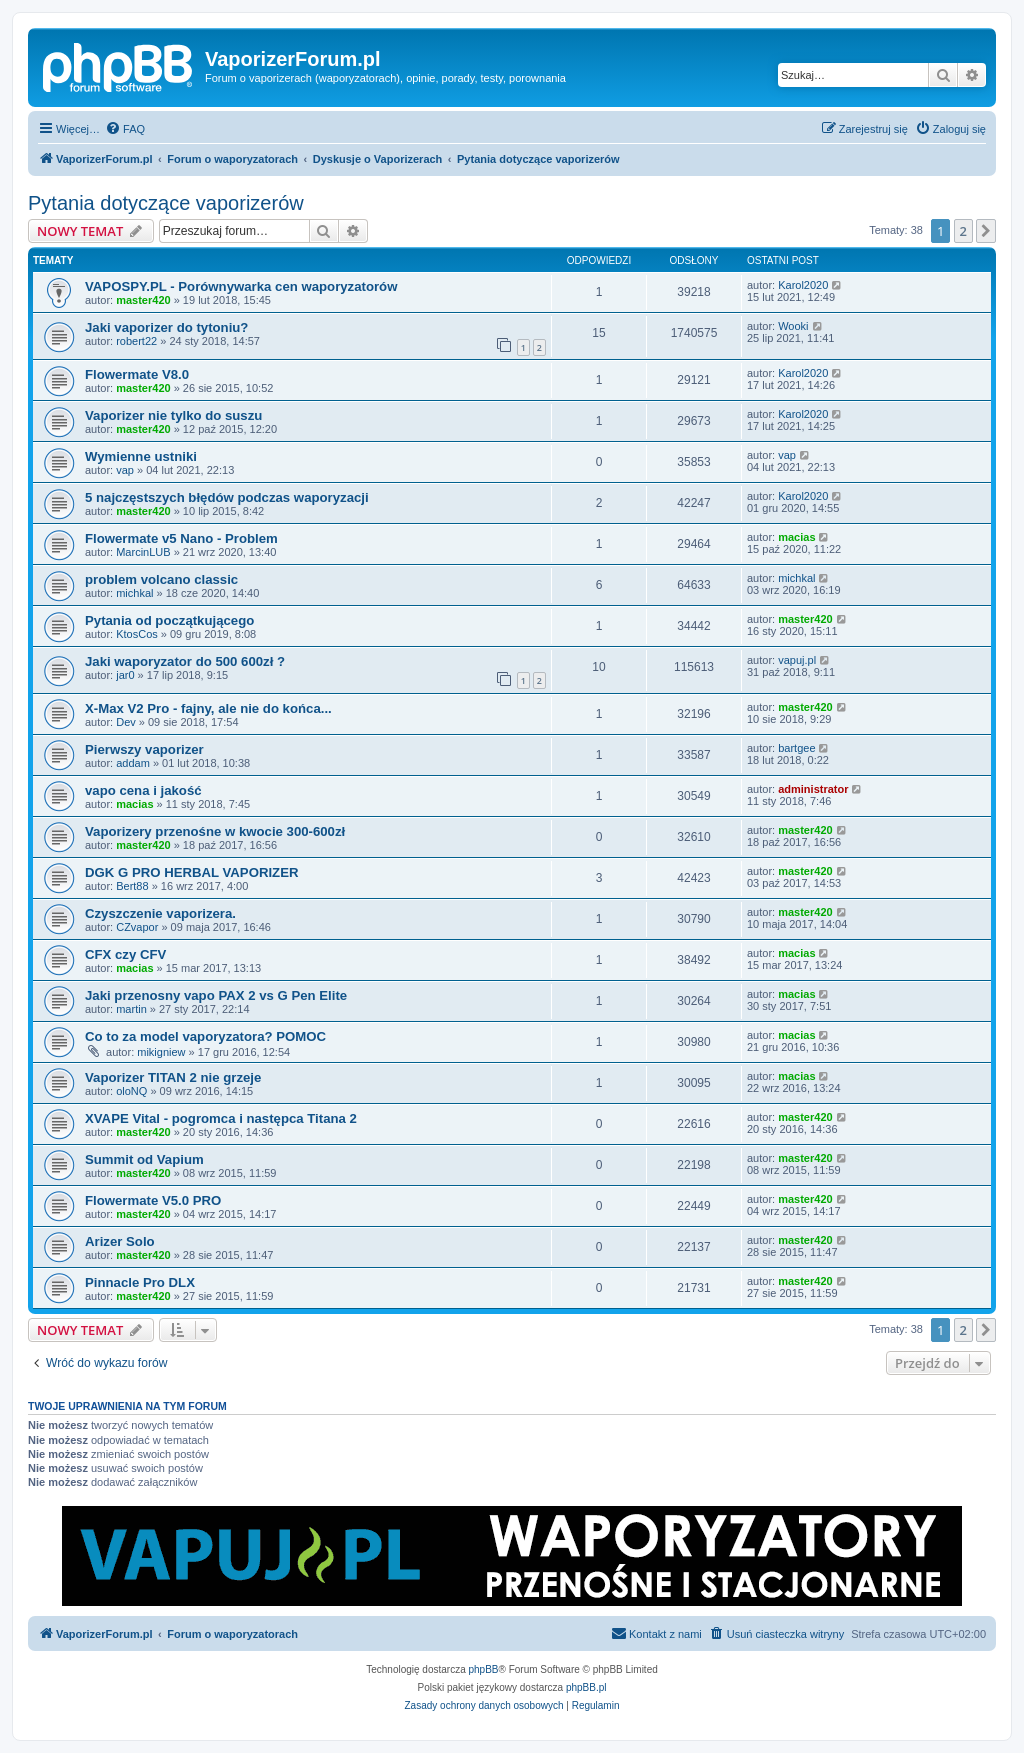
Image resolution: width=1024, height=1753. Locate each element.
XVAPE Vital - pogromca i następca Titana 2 (221, 1118)
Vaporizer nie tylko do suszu (173, 415)
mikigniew (161, 1052)
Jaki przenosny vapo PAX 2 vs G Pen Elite (216, 995)
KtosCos (137, 634)
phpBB (484, 1669)
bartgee (796, 748)
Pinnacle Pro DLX (140, 1282)
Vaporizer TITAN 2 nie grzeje (173, 1077)
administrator (813, 789)
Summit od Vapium (144, 1159)
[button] (986, 231)
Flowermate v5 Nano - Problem (181, 538)
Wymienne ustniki (141, 456)
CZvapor (137, 927)
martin (131, 1009)
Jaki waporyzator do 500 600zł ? (185, 661)
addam (133, 763)
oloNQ (131, 1091)
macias (796, 537)
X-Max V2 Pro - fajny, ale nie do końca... (208, 708)
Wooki (793, 326)
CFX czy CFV (125, 954)
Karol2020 (803, 285)
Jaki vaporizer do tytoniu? (166, 327)
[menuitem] (125, 129)
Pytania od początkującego (169, 620)
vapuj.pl (797, 660)
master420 (143, 300)
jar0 (125, 675)
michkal (134, 593)
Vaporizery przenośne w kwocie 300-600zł (215, 831)
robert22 (136, 341)
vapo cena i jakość (143, 790)
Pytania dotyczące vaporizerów (166, 203)
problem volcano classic (161, 579)
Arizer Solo (120, 1241)
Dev (126, 722)
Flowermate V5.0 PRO (153, 1200)
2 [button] (963, 231)
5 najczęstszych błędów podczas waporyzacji (227, 497)
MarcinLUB (143, 552)
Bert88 (132, 886)
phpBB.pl (586, 1687)
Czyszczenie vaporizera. (160, 913)
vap (125, 470)
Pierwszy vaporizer (144, 749)
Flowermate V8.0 (137, 374)
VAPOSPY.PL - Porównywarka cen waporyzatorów (241, 286)
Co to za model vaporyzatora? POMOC (205, 1036)
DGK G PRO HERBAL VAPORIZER (191, 872)
